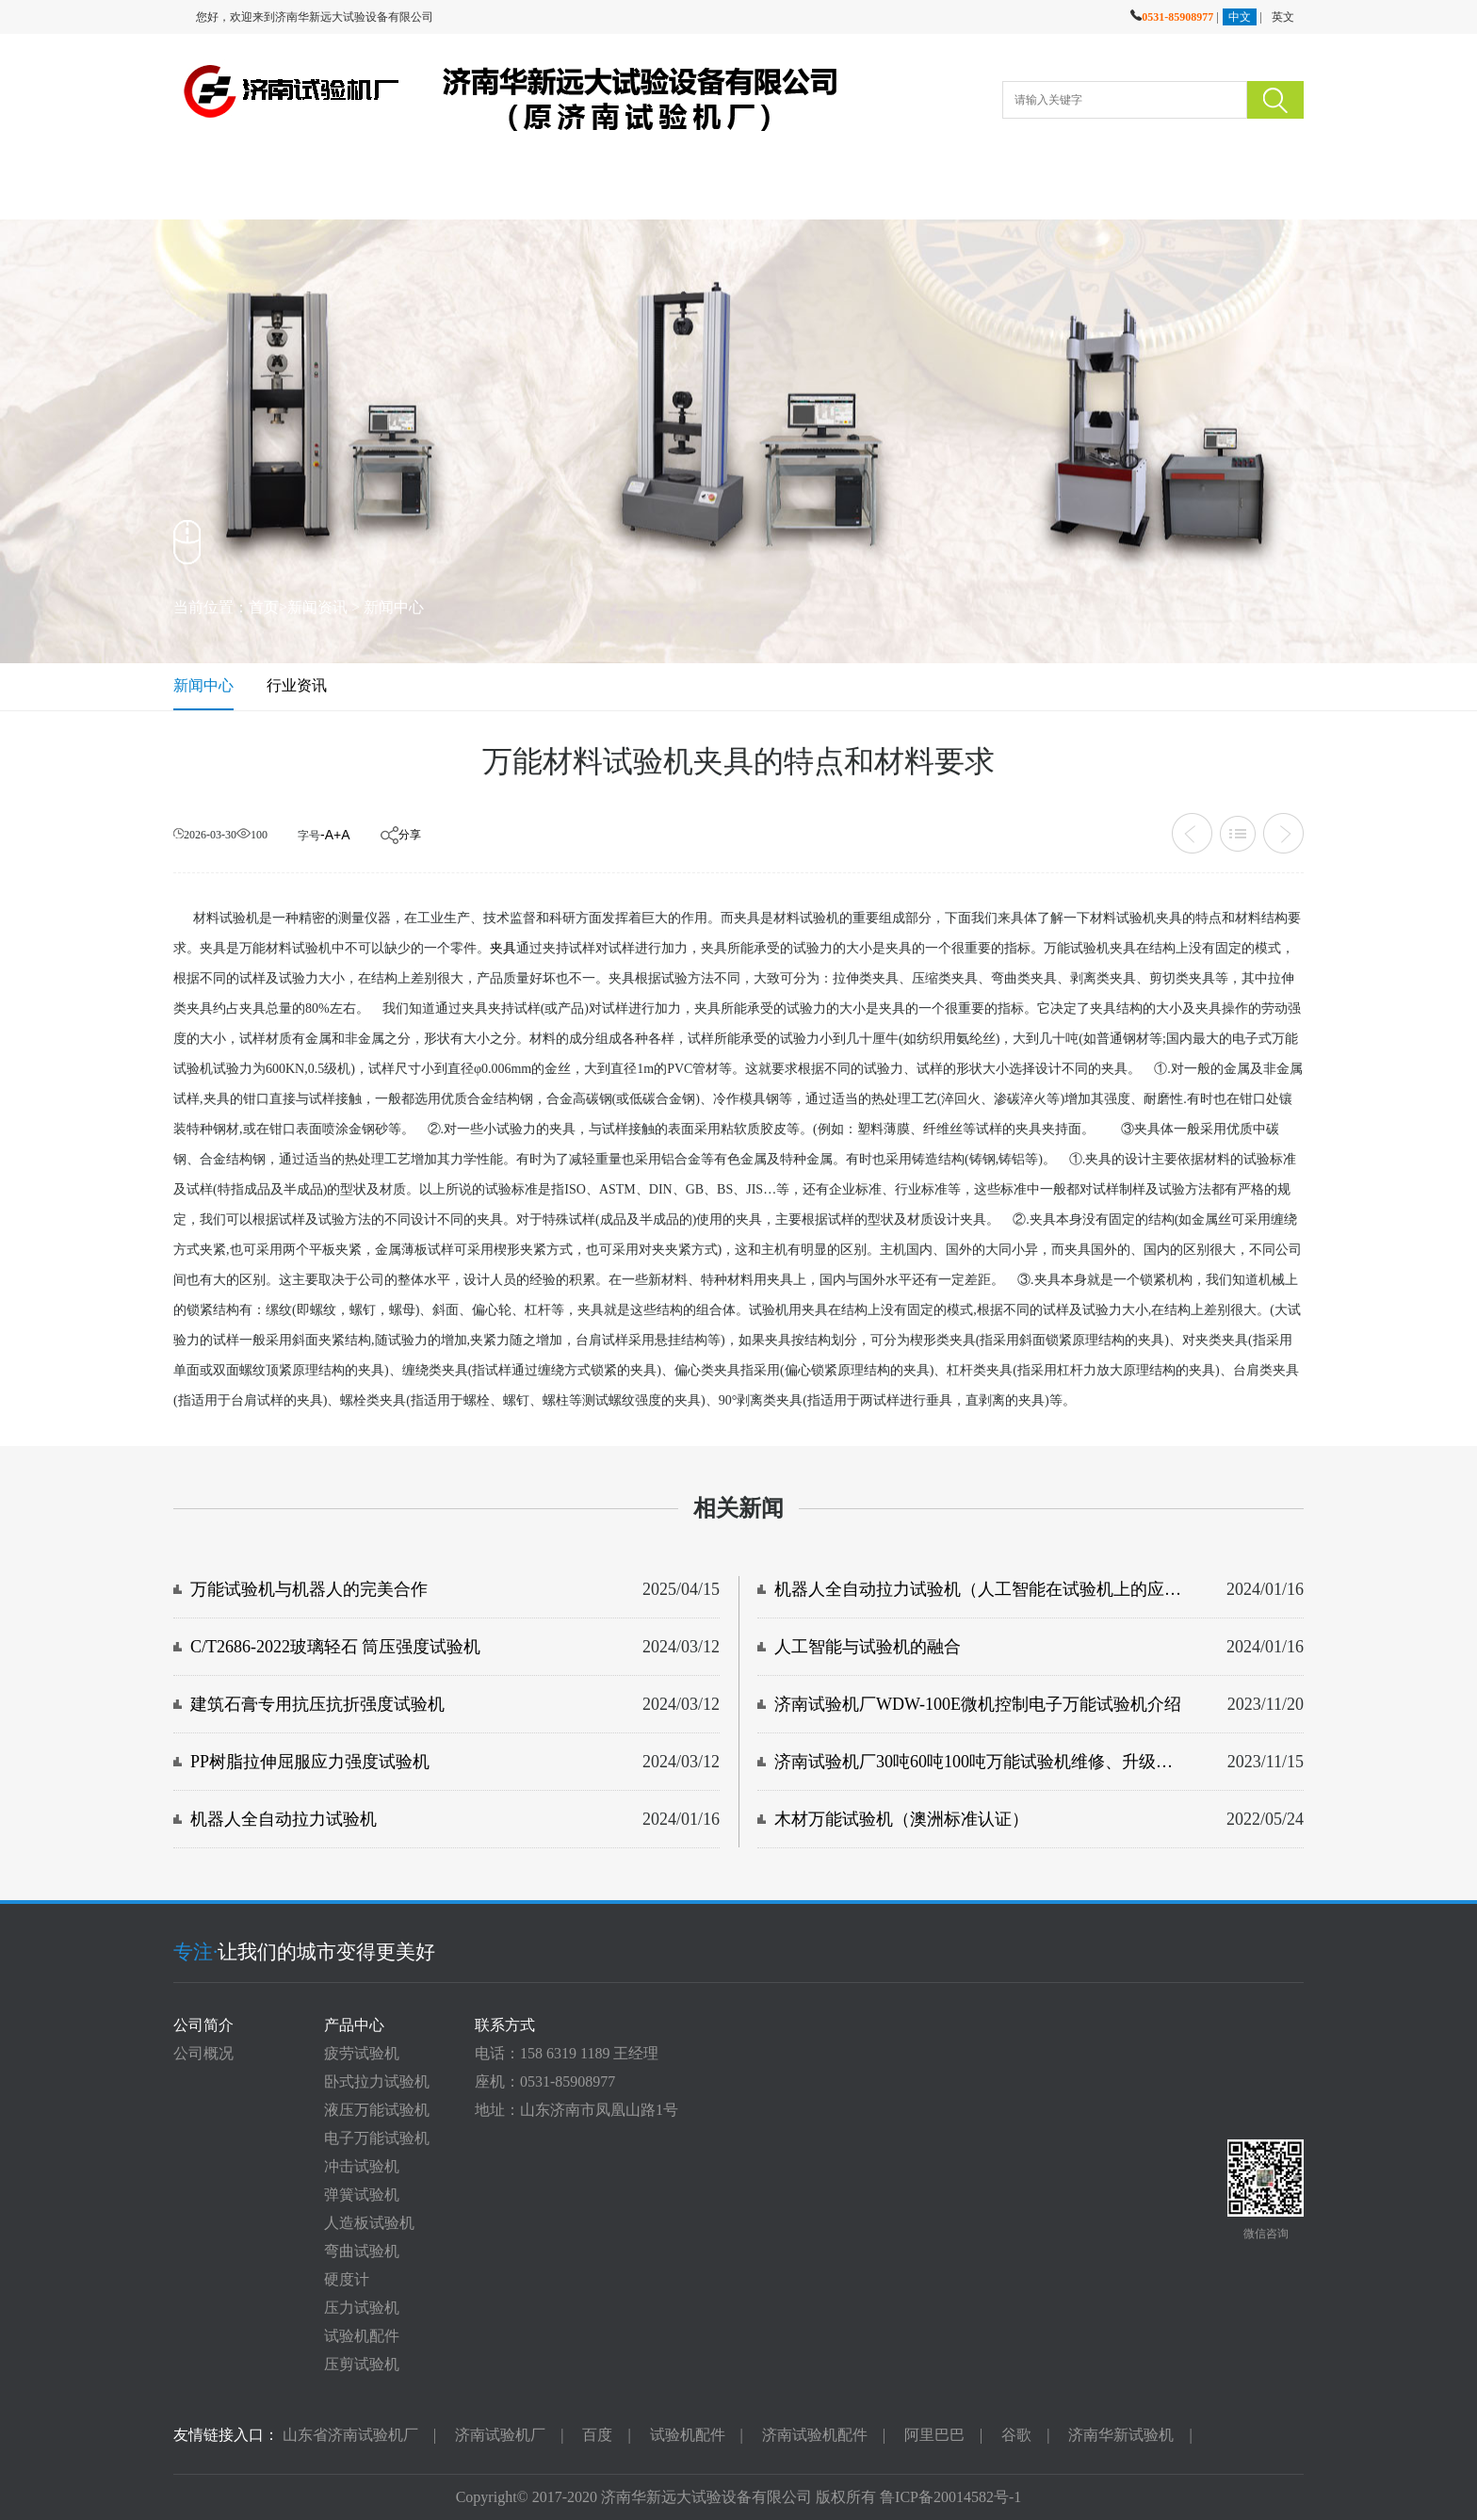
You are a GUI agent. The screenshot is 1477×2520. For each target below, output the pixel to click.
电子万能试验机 (377, 2138)
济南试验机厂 (500, 2435)
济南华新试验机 (1121, 2435)
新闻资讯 (317, 607)
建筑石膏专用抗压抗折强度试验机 (317, 1704)
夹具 (503, 948)
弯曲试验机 (361, 2251)
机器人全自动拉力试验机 (283, 1819)
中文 (1239, 17)
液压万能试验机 (377, 2110)
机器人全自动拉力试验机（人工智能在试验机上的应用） (979, 1589)
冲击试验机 (361, 2166)
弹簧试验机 (361, 2195)
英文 (1283, 17)
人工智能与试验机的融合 (867, 1646)
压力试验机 (361, 2308)
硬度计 (346, 2279)
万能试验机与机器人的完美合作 (309, 1589)
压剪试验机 (361, 2364)
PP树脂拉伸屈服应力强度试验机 (310, 1761)
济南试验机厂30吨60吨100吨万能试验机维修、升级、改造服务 (979, 1761)
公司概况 (203, 2053)
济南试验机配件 (815, 2435)
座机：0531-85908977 (545, 2081)
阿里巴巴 (934, 2435)
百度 (597, 2435)
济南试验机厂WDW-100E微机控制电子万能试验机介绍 (977, 1704)
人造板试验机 (369, 2223)
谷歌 (1016, 2435)
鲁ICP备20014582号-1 (950, 2497)
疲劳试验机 (361, 2053)
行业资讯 (297, 685)
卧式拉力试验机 (377, 2081)
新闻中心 (394, 607)
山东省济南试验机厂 (350, 2435)
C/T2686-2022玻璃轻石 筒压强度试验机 (335, 1646)
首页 (264, 607)
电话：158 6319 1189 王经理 (566, 2053)
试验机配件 (361, 2336)
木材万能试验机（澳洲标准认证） (901, 1819)
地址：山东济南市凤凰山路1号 (576, 2110)
